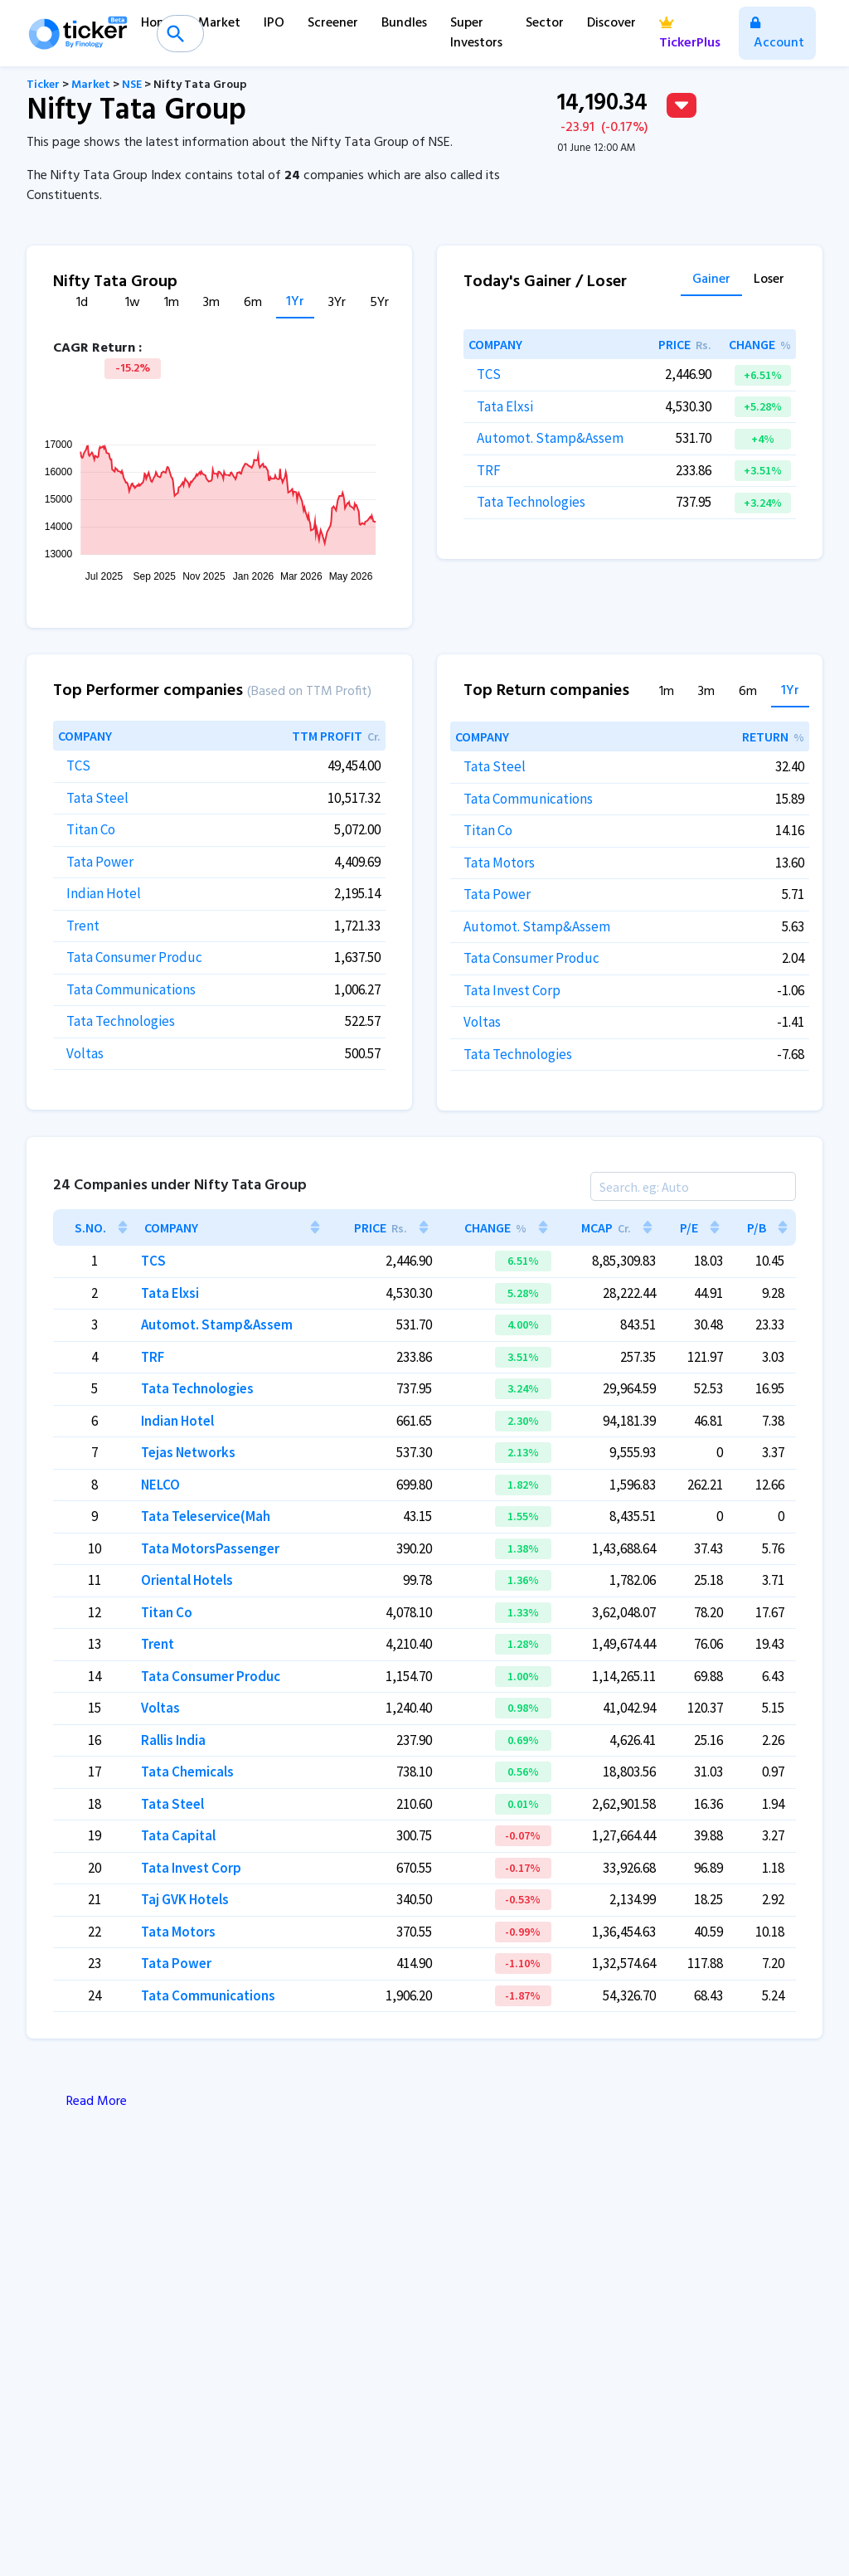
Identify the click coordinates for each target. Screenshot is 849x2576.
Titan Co (90, 829)
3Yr (337, 303)
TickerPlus (689, 35)
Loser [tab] (769, 281)
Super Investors (476, 33)
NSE (132, 85)
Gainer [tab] (711, 281)
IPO (274, 23)
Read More (96, 2102)
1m (171, 303)
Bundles (404, 23)
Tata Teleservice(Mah (205, 1516)
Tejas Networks (188, 1452)
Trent (82, 925)
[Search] (693, 1186)
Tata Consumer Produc (134, 957)
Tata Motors (499, 862)
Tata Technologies (531, 502)
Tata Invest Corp (511, 990)
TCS (489, 374)
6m (253, 303)
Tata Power (99, 862)
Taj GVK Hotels (185, 1899)
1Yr (295, 302)
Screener (333, 23)
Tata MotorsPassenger (210, 1548)
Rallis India (173, 1740)
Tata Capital (178, 1835)
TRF (489, 470)
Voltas (85, 1053)
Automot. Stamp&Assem (550, 438)
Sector (545, 23)
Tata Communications (131, 989)
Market (219, 23)
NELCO (160, 1484)
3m (211, 303)
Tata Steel (97, 798)
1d (82, 303)
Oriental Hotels (187, 1580)
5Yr (379, 303)
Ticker (43, 85)
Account (777, 35)
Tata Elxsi (505, 406)
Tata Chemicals (187, 1771)
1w (132, 303)
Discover (611, 23)
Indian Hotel (103, 893)
